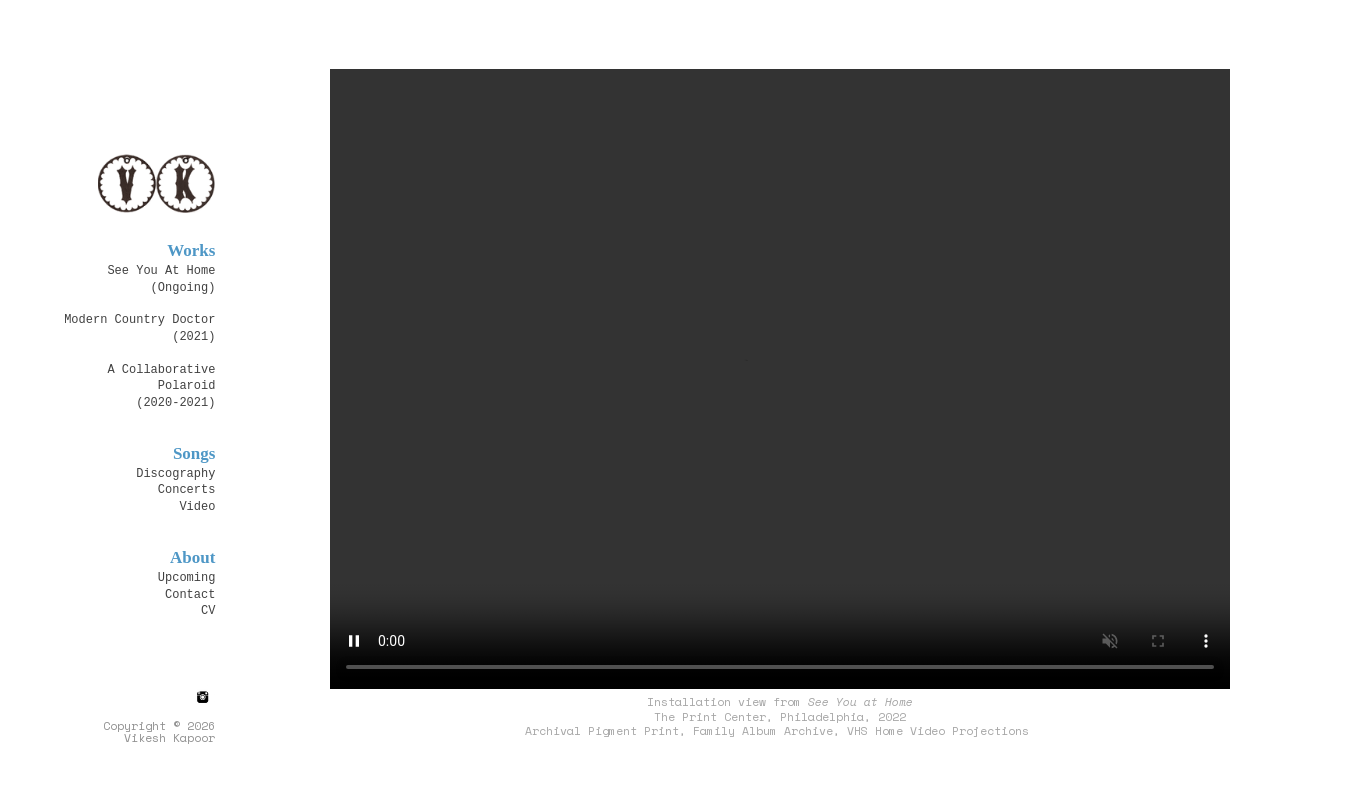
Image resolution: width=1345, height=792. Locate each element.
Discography (175, 472)
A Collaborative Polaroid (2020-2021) (161, 385)
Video (197, 505)
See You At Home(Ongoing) (161, 277)
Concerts (187, 488)
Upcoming (187, 576)
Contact (190, 593)
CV (208, 609)
